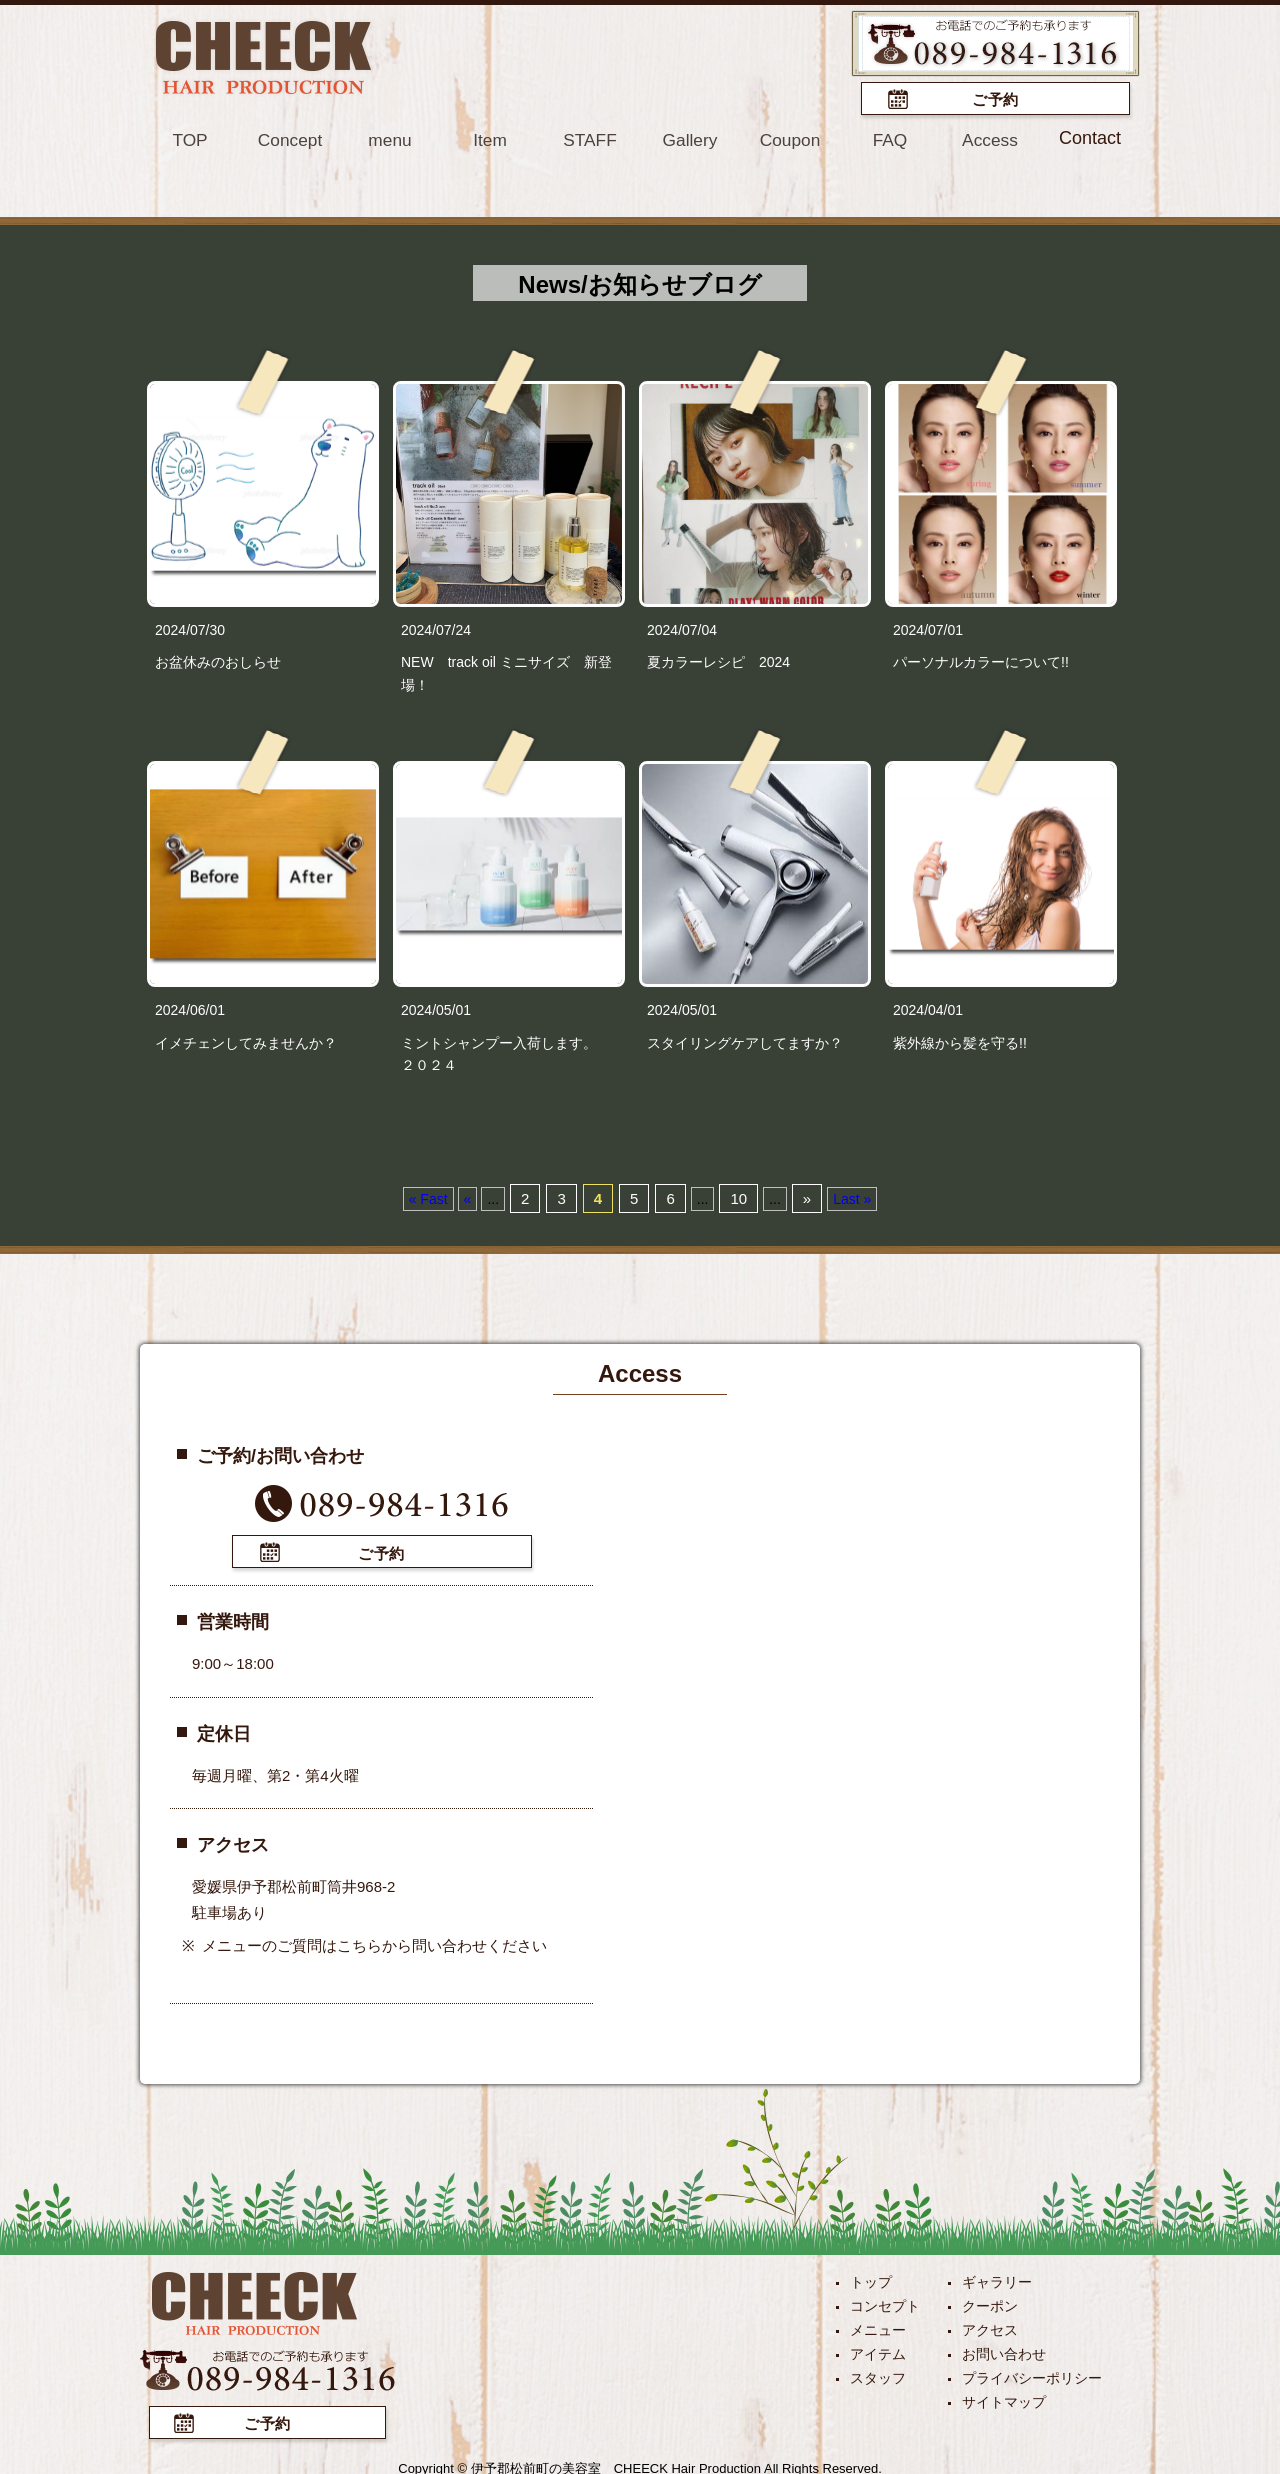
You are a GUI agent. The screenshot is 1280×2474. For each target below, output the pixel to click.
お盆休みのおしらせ (218, 660)
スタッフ (878, 2374)
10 (738, 1196)
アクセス (990, 2326)
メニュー (878, 2326)
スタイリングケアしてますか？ (745, 1041)
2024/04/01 (928, 1008)
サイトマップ (1004, 2398)
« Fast (428, 1197)
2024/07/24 (436, 628)
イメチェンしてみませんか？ (246, 1041)
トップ (871, 2278)
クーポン (990, 2302)
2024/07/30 (190, 628)
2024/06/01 (190, 1008)
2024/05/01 (436, 1008)
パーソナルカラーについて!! (981, 660)
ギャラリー (997, 2278)
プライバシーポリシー (1032, 2374)
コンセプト (885, 2302)
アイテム (878, 2350)
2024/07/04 (682, 628)
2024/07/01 (928, 628)
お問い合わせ (1004, 2350)
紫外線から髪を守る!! (960, 1041)
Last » (852, 1197)
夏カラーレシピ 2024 (725, 660)
